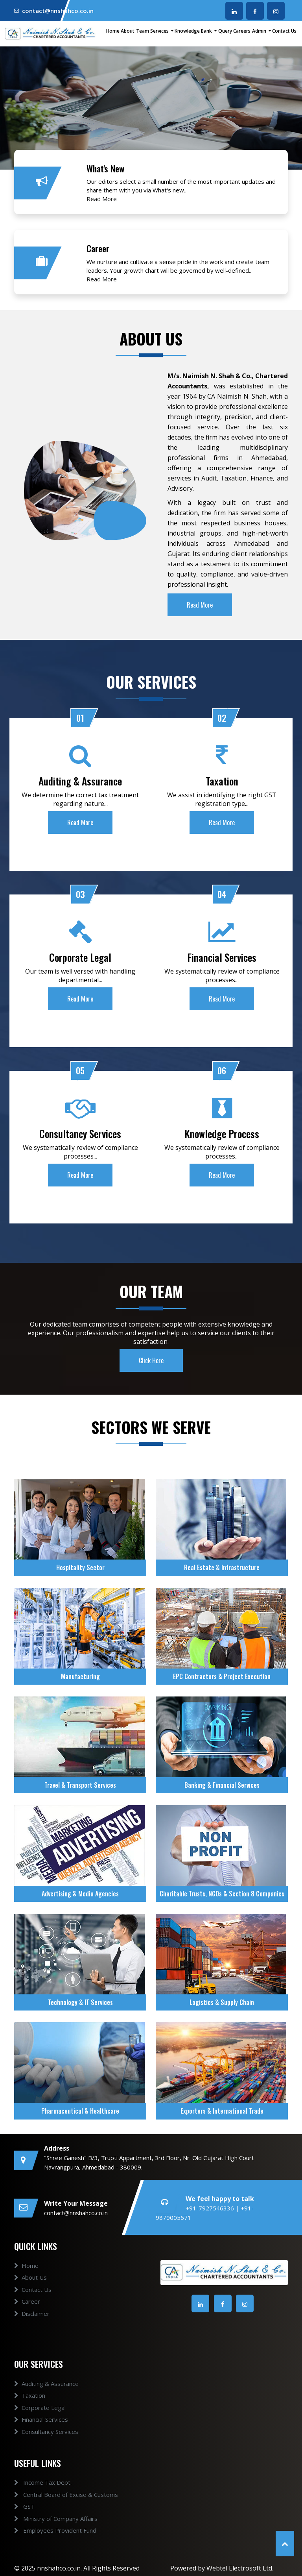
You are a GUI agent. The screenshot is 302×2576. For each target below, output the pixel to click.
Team (142, 31)
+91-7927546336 (211, 2208)
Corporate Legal (40, 2424)
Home (113, 31)
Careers (241, 31)
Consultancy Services (46, 2448)
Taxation (29, 2412)
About (127, 31)
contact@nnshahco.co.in (58, 11)
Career (27, 2318)
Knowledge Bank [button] (194, 31)
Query (225, 31)
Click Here (151, 1377)
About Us (30, 2294)
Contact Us (284, 31)
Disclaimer (32, 2330)
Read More (102, 199)
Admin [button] (259, 31)
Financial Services (41, 2436)
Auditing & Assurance (46, 2400)
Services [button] (160, 31)
